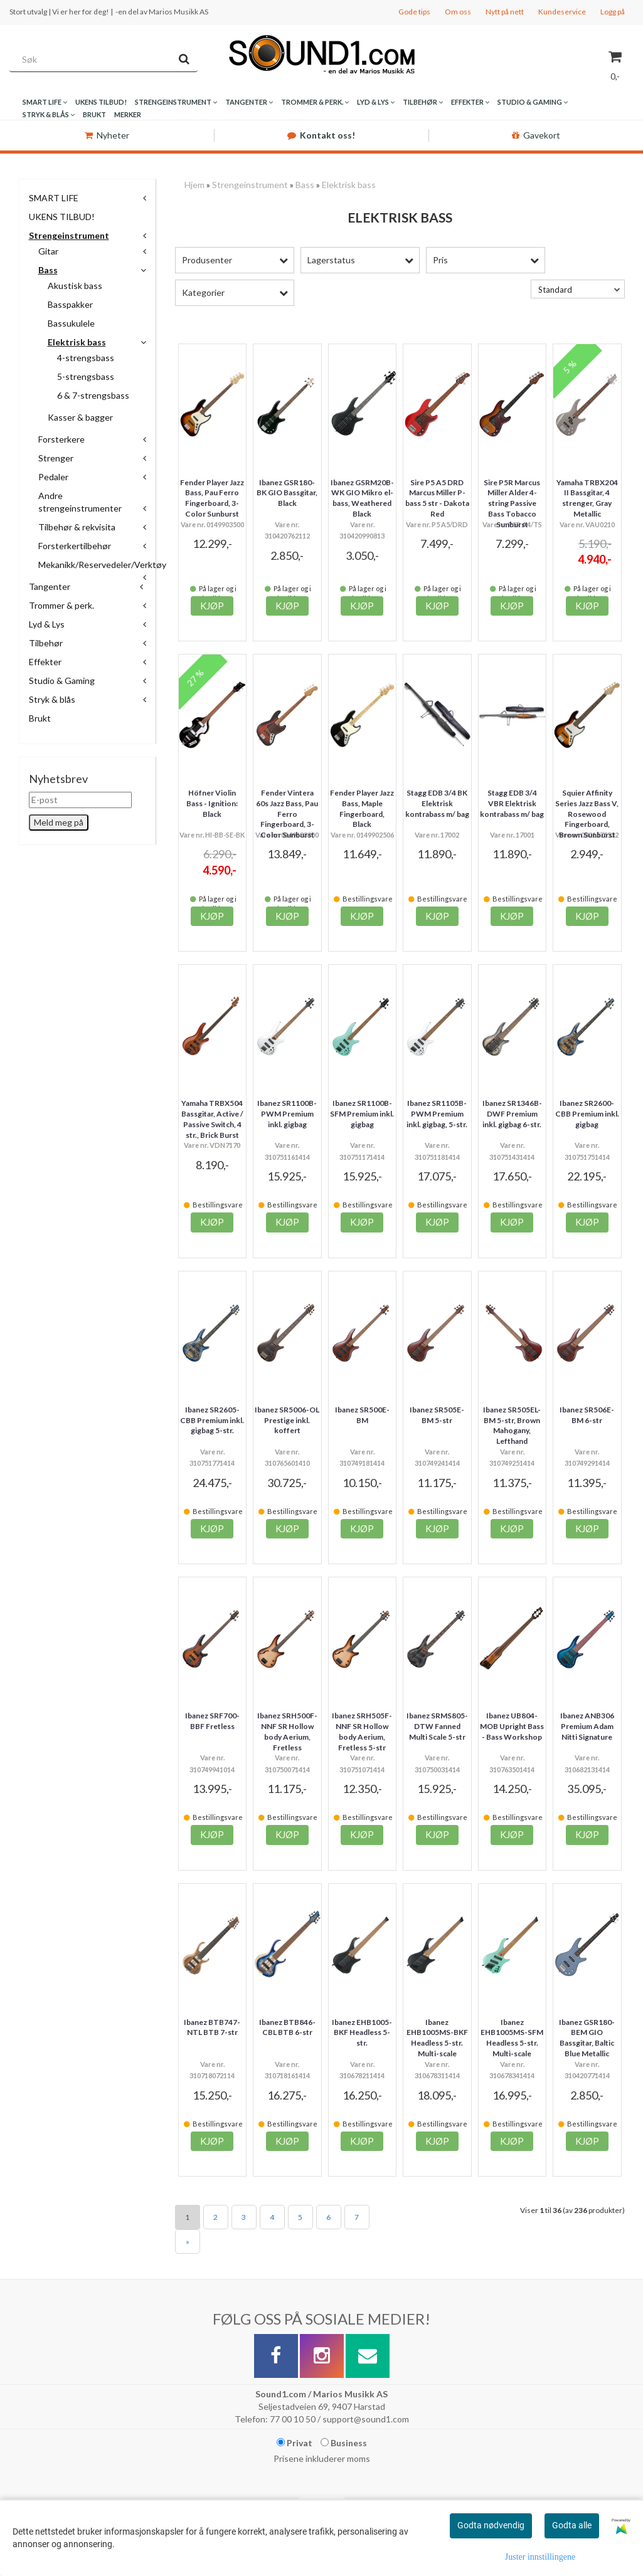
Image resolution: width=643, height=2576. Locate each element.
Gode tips (414, 11)
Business (344, 2442)
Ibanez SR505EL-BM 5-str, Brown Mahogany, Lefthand (512, 1425)
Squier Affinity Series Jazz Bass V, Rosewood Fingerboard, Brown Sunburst (587, 813)
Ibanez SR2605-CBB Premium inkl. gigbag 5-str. (212, 1420)
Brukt (40, 718)
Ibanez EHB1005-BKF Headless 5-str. (362, 2032)
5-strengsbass (85, 376)
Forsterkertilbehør (74, 545)
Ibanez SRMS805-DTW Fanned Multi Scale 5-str (437, 1726)
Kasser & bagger (80, 417)
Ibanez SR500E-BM (362, 1415)
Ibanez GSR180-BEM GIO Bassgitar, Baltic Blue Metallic (587, 2037)
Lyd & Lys (47, 624)
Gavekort (536, 135)
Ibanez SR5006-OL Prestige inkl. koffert (287, 1420)
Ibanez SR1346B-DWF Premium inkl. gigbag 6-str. (512, 1113)
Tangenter (49, 586)
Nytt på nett (505, 11)
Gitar (48, 251)
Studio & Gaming (62, 680)
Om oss (458, 11)
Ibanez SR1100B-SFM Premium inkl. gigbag (362, 1113)
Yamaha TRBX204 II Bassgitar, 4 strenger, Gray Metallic (587, 498)
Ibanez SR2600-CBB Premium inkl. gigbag (587, 1113)
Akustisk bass (75, 285)
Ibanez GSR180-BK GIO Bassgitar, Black (287, 493)
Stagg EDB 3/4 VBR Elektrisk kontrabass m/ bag (512, 803)
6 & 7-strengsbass (93, 395)
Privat (294, 2442)
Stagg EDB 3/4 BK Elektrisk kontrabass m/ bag (437, 803)
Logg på (612, 11)
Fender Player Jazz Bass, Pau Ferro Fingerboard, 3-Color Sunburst (212, 498)
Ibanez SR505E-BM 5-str (437, 1415)
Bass (48, 270)
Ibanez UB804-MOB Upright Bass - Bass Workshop (512, 1726)
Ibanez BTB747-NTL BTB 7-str (212, 2027)
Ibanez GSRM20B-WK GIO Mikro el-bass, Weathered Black (362, 498)
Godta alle (572, 2525)
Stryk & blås (52, 699)
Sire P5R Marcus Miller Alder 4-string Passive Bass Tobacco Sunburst (512, 503)
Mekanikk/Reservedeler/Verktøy (102, 564)
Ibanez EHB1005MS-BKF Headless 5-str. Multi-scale (437, 2037)
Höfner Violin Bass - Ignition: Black (212, 803)
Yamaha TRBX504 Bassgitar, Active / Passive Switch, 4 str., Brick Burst (212, 1118)
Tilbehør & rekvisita (76, 527)
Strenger (55, 458)
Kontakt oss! (321, 135)
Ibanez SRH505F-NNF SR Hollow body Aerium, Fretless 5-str (362, 1731)
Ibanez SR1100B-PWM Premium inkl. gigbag (287, 1113)
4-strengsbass (85, 357)
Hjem (194, 184)
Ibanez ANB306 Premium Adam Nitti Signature (587, 1726)
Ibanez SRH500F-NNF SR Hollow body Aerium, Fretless (287, 1731)
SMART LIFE (53, 197)
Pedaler (53, 476)
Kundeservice (562, 11)
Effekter (45, 661)
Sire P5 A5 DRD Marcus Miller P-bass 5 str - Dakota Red (437, 498)
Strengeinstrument (69, 235)
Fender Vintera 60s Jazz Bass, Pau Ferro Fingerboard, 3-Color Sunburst (287, 813)
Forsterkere (61, 439)
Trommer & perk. (61, 605)
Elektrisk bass (77, 342)
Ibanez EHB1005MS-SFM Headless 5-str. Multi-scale (512, 2037)
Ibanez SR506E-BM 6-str (587, 1415)
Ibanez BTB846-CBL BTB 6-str (287, 2027)
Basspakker (70, 304)
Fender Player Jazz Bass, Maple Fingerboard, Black (362, 808)
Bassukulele (71, 323)
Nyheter (107, 135)
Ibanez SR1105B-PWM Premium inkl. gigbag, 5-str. (437, 1113)
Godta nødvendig (490, 2525)
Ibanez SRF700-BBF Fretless (212, 1721)
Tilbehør (46, 643)
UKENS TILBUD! (62, 216)
